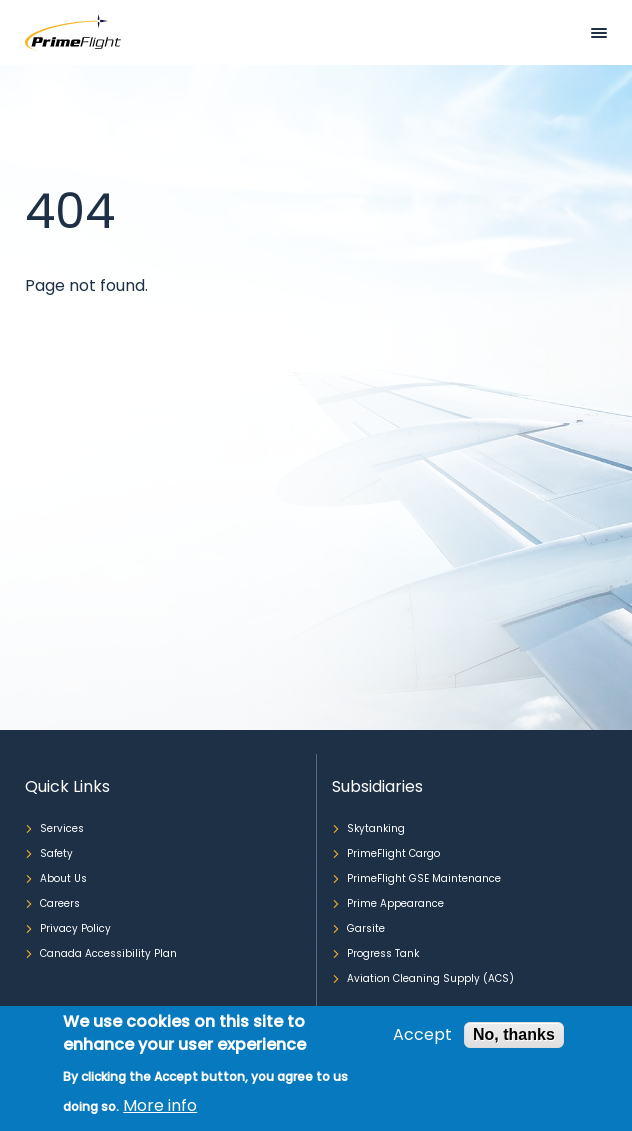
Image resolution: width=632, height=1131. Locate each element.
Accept (422, 1035)
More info (160, 1106)
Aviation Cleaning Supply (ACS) (430, 978)
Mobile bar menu (599, 33)
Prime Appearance (395, 903)
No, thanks (514, 1034)
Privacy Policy (75, 928)
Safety (56, 853)
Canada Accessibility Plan (108, 953)
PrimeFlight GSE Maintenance (424, 878)
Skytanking (376, 828)
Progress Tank (383, 953)
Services (62, 828)
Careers (60, 903)
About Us (63, 878)
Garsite (366, 928)
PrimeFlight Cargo (393, 853)
